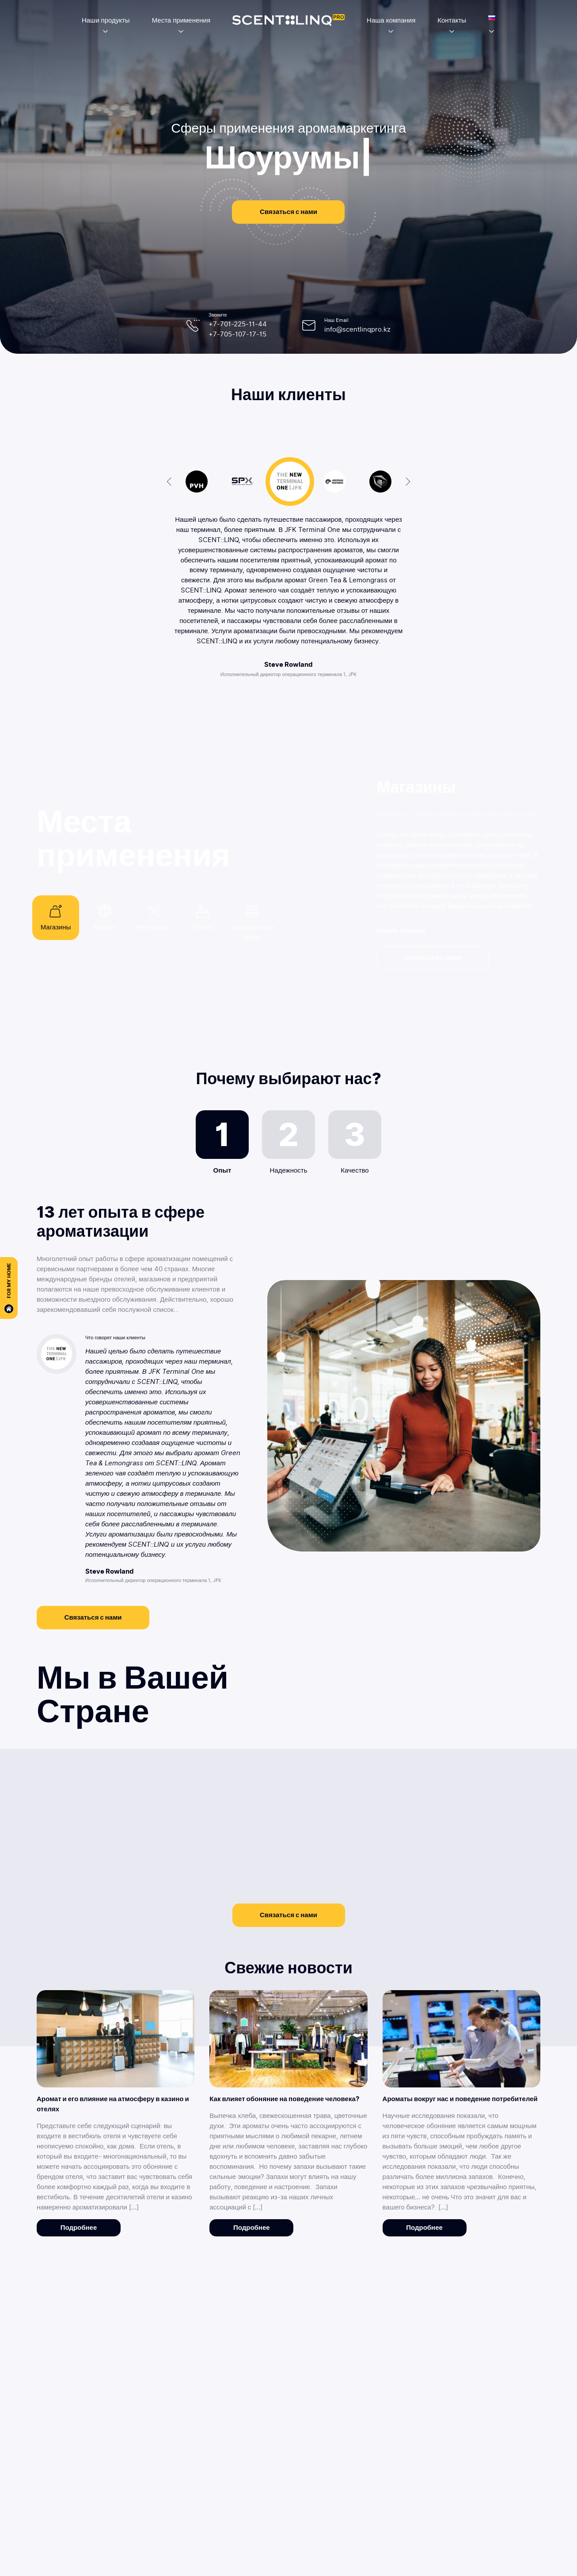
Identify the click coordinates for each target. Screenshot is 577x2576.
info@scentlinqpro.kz (357, 329)
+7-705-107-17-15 (237, 334)
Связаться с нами (288, 212)
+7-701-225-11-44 (238, 324)
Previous (169, 481)
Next (407, 481)
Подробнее (79, 2228)
